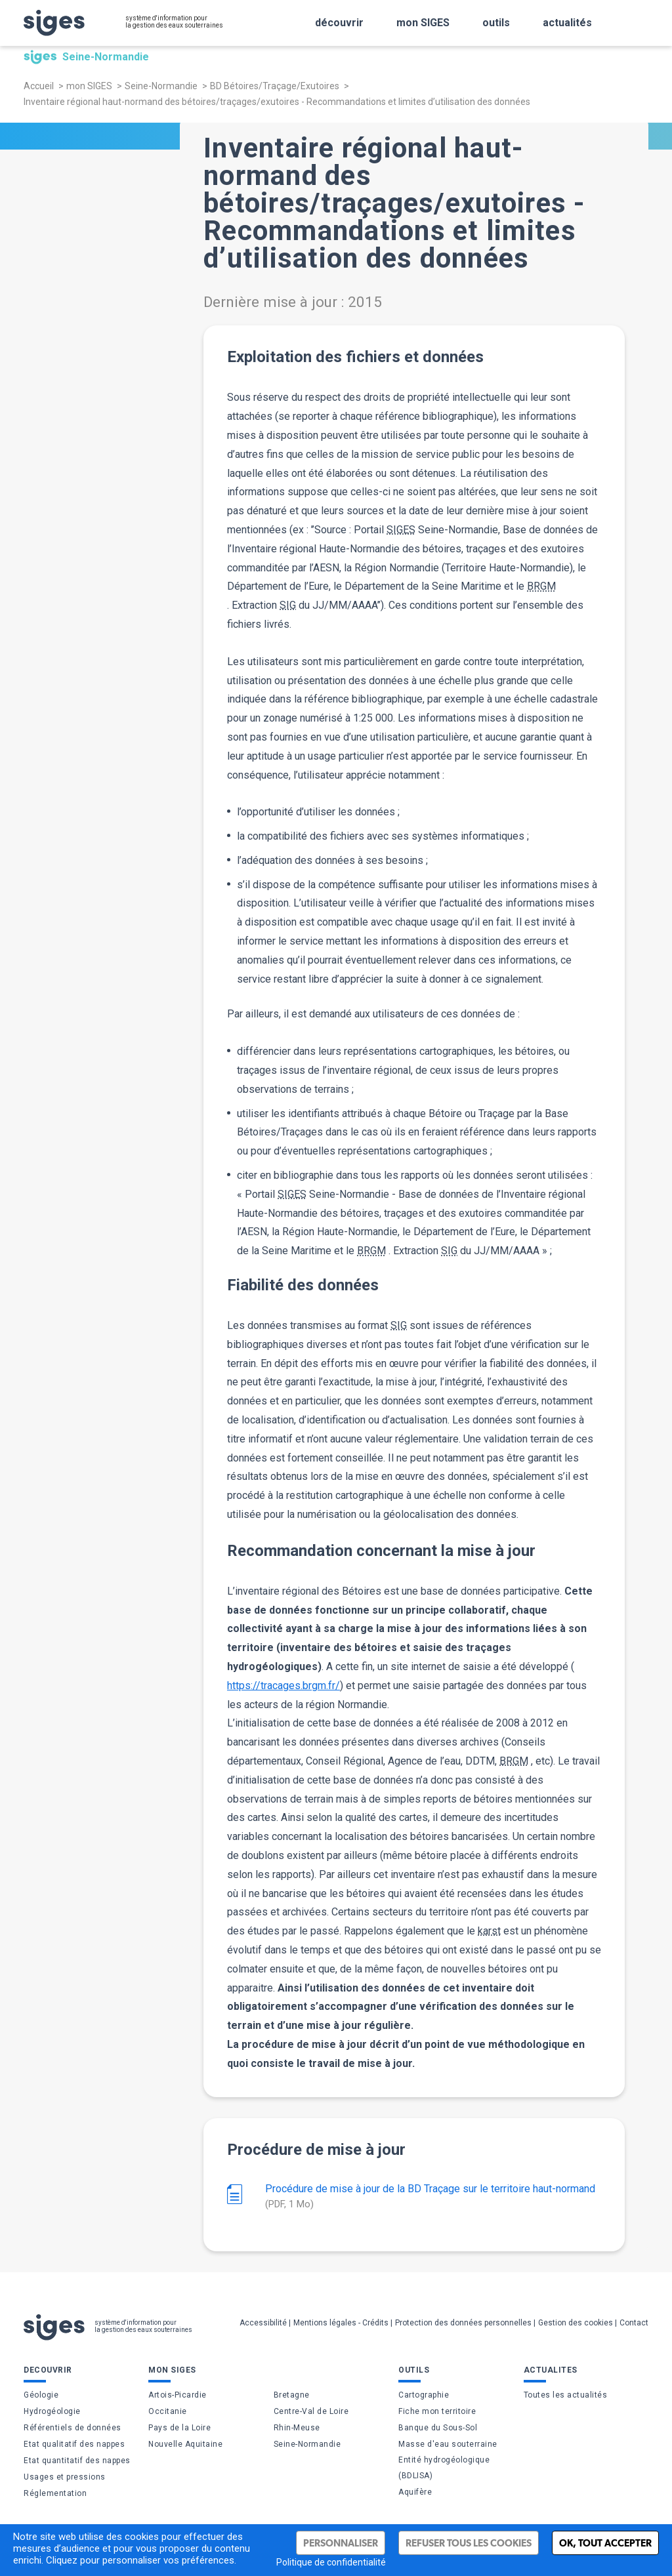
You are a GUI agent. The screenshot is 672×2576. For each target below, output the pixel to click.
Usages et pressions (65, 2477)
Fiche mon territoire (437, 2411)
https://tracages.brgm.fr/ (283, 1685)
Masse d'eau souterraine (447, 2444)
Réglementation (55, 2493)
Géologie (41, 2395)
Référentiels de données (72, 2427)
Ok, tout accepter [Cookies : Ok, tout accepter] (605, 2542)
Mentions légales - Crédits (340, 2322)
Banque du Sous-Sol (437, 2427)
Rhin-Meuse (297, 2427)
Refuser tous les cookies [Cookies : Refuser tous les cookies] (469, 2542)
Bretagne (292, 2395)
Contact (634, 2322)
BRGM (541, 586)
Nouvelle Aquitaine (185, 2444)
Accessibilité (263, 2322)
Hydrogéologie (52, 2411)
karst (489, 1931)
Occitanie (167, 2411)
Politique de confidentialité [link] (331, 2562)
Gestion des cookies (575, 2322)
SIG (288, 605)
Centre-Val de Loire (311, 2411)
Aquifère (415, 2492)
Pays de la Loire (179, 2427)
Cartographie (423, 2395)
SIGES (401, 529)
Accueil (39, 86)
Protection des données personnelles (463, 2322)
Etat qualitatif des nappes (74, 2444)
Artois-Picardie (177, 2395)
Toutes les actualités (566, 2395)
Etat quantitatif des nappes (77, 2460)
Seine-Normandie (161, 86)
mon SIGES (89, 86)
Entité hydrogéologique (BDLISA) (444, 2467)
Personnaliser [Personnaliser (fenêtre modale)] (340, 2542)
